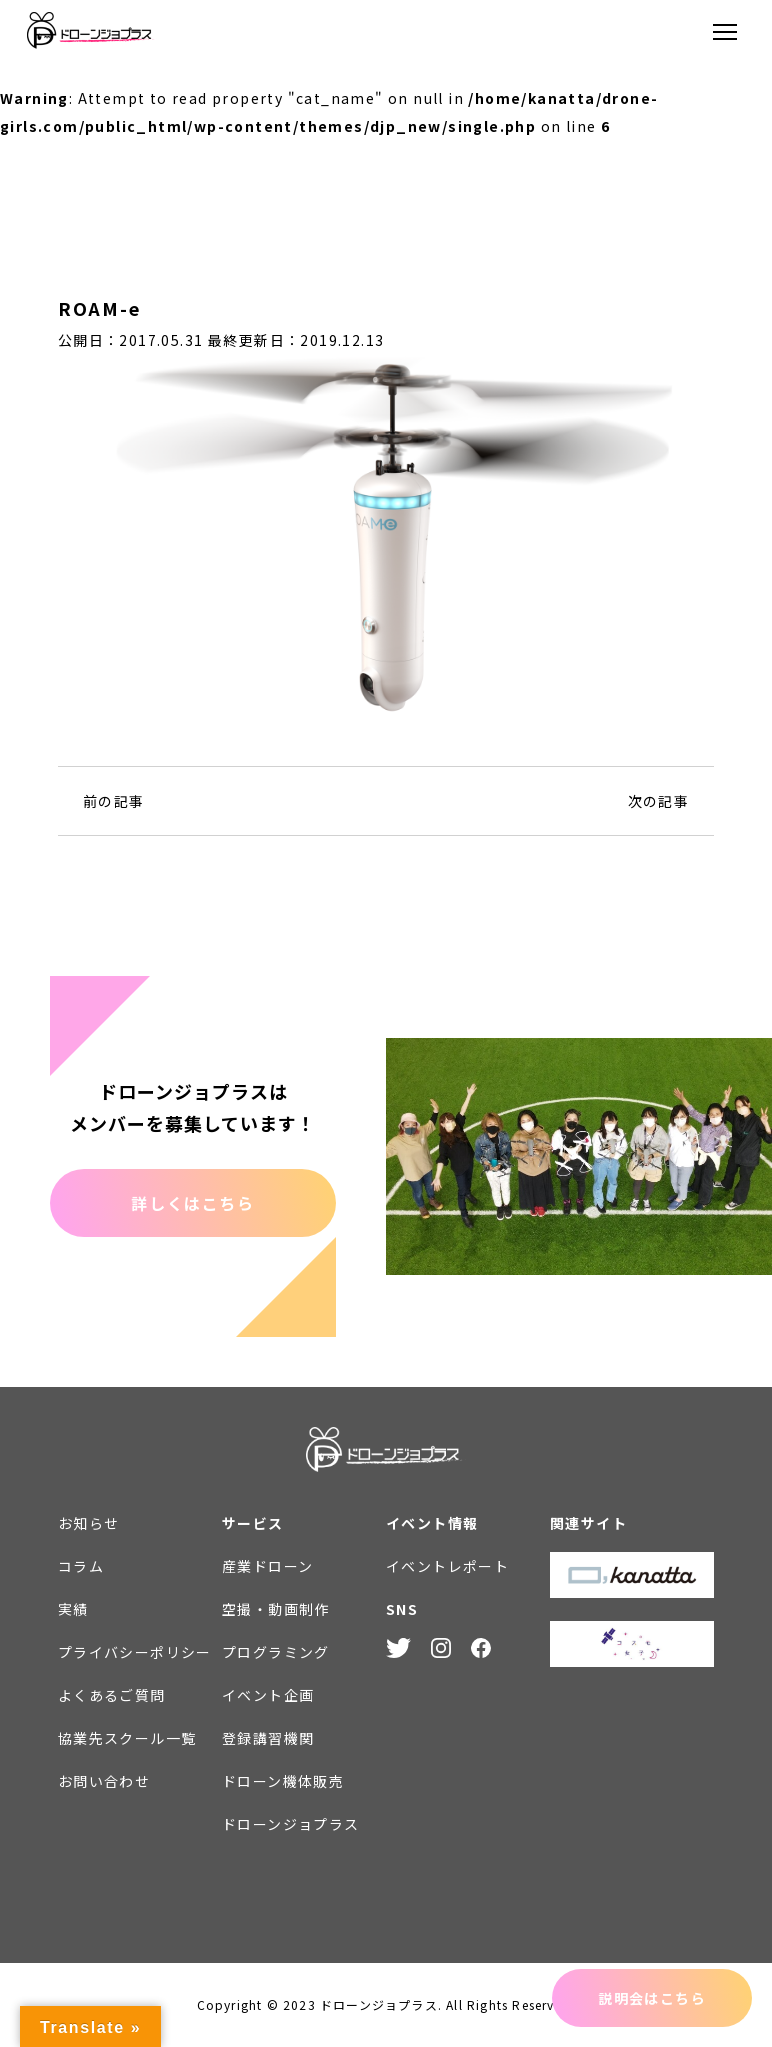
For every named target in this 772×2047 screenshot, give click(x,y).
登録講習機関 (268, 1738)
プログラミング (276, 1652)
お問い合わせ (104, 1781)
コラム (81, 1566)
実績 (73, 1609)
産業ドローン (267, 1566)
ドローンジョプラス (291, 1824)
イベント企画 (268, 1695)
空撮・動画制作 (276, 1609)
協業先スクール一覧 (127, 1738)
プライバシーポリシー (135, 1652)
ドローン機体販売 (283, 1781)
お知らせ (89, 1523)
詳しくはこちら (192, 1203)
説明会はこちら (652, 1998)
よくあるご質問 (112, 1695)
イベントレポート (447, 1566)
